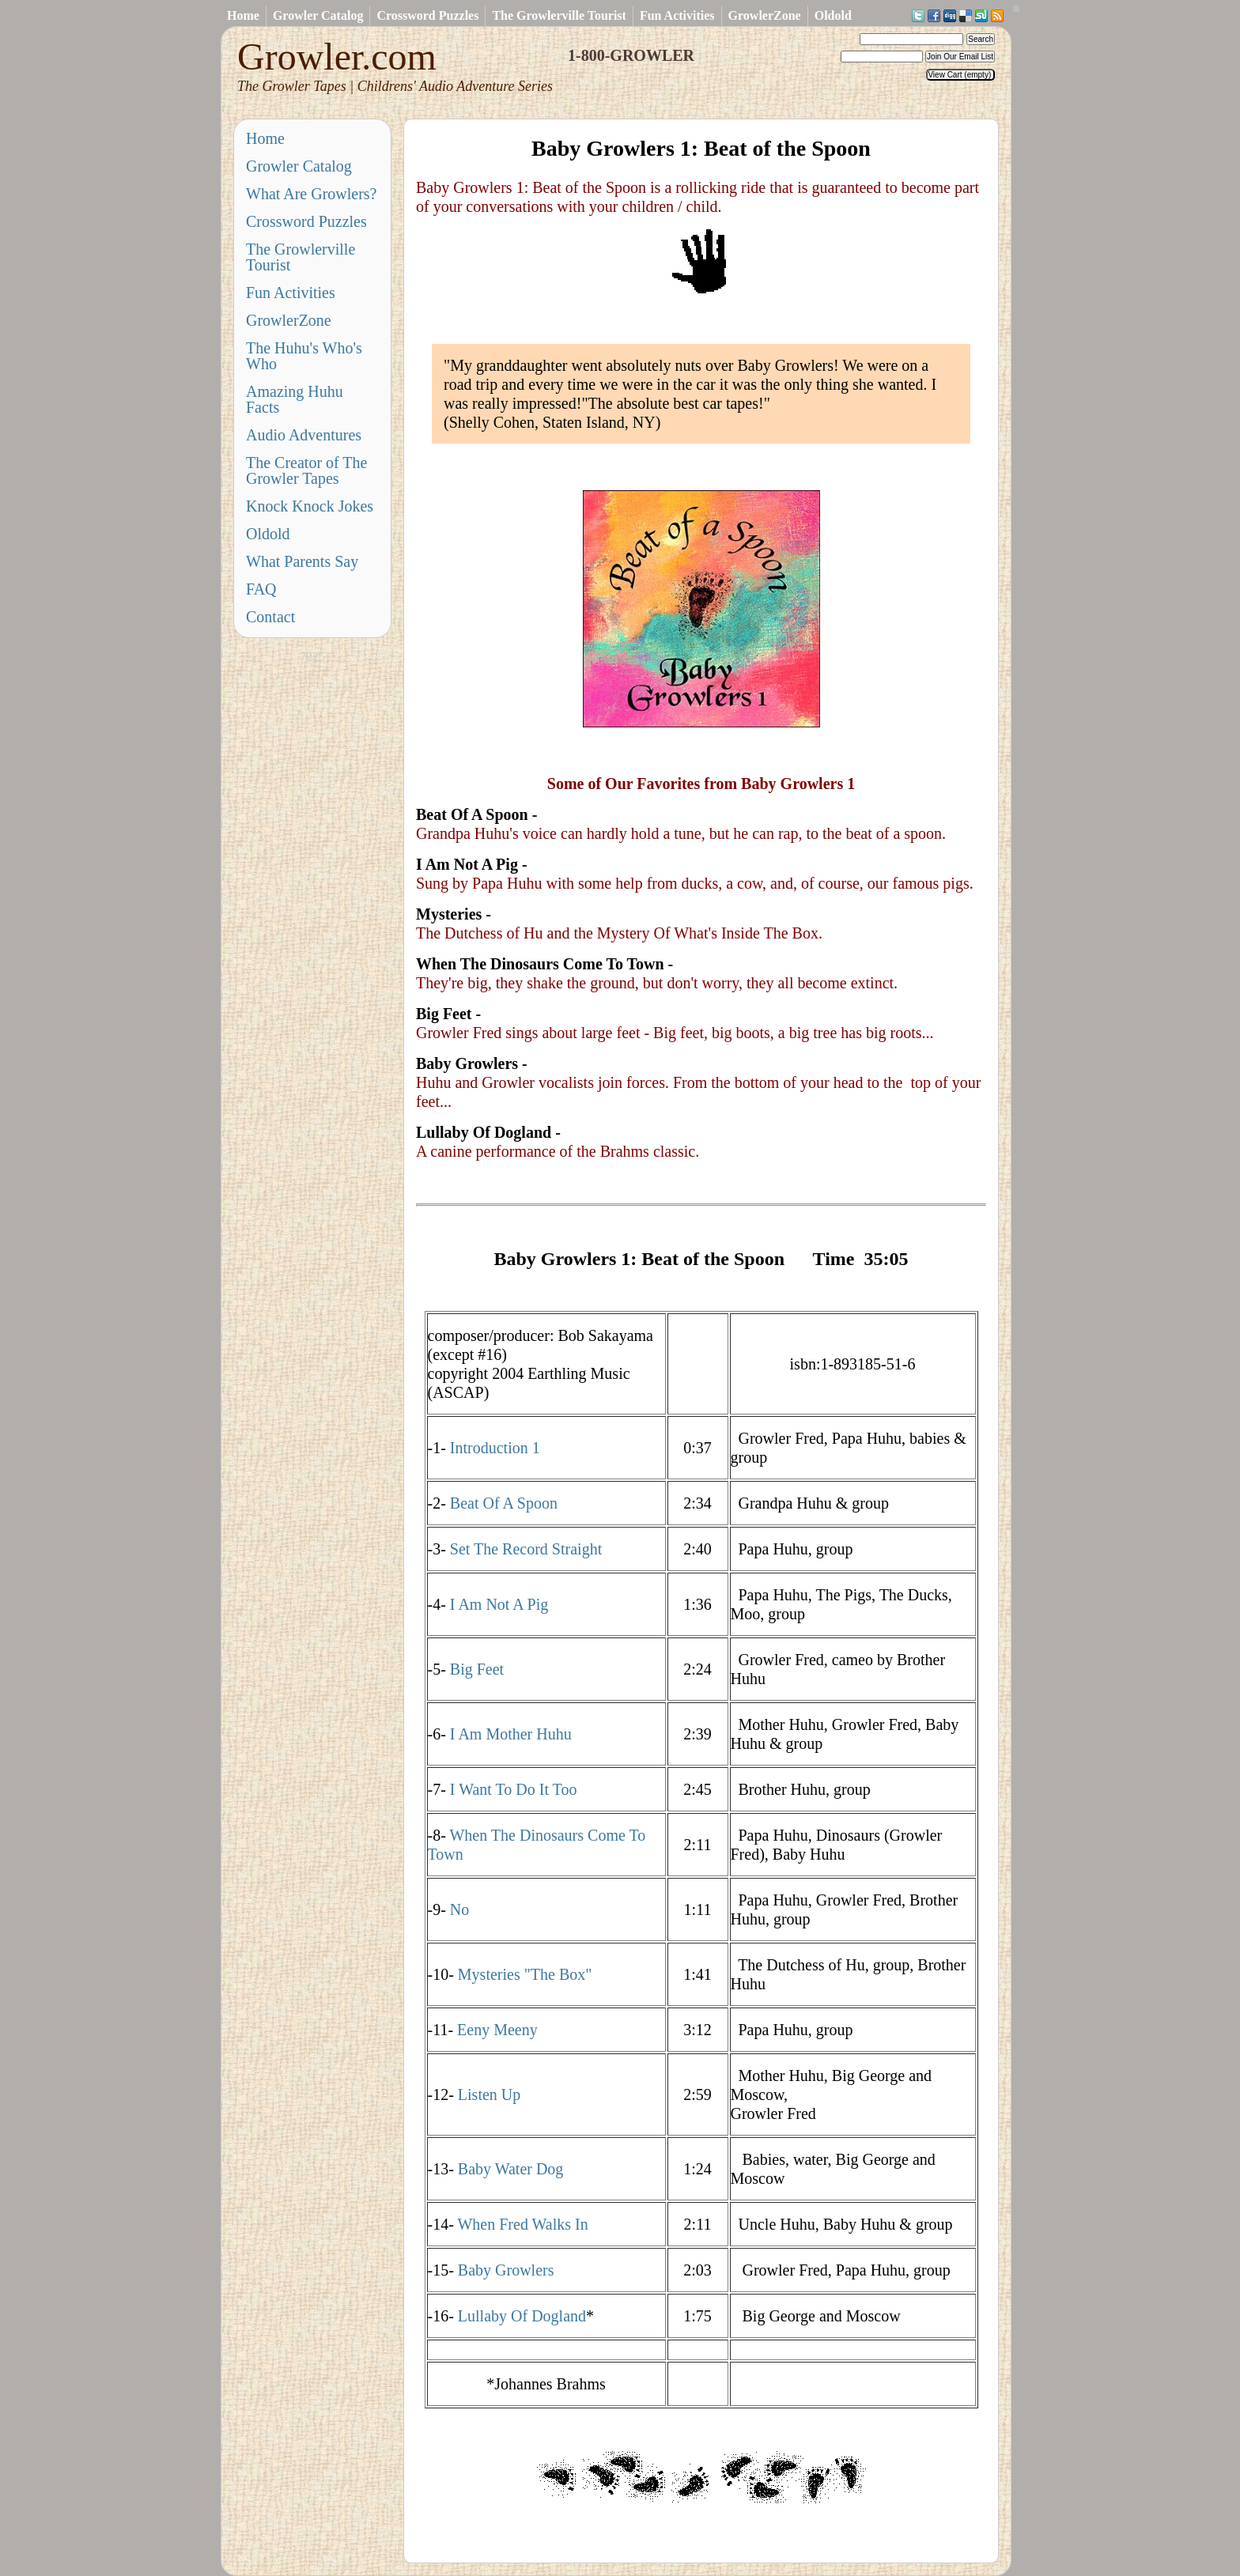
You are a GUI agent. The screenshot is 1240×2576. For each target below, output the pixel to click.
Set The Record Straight (526, 1549)
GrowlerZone (764, 15)
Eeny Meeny (495, 2029)
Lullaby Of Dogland (522, 2316)
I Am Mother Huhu (511, 1734)
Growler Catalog (318, 15)
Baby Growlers (506, 2270)
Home (243, 15)
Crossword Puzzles (427, 15)
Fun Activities (677, 15)
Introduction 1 (495, 1447)
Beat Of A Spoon (504, 1503)
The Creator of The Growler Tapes (306, 470)
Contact (270, 616)
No (459, 1909)
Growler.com (395, 65)
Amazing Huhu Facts (294, 399)
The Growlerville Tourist (559, 15)
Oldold (833, 15)
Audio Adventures (303, 435)
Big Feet (477, 1669)
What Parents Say (302, 561)
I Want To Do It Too (513, 1789)
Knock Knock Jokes (309, 506)
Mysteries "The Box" (525, 1974)
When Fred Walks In (522, 2224)
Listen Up (489, 2094)
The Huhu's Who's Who (304, 355)
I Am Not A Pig (499, 1604)
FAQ (261, 589)
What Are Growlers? (311, 193)
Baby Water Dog (511, 2169)
